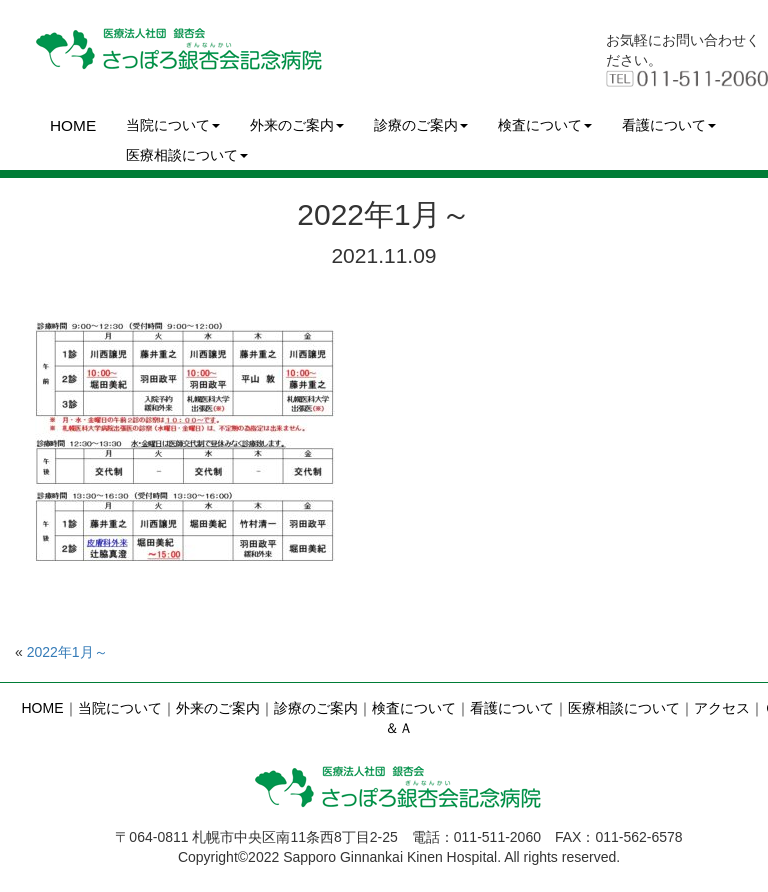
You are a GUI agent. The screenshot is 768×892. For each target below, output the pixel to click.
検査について (545, 125)
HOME (73, 125)
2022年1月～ (67, 652)
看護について (669, 125)
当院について (173, 125)
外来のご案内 (297, 125)
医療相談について (187, 155)
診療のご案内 (421, 125)
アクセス (722, 708)
